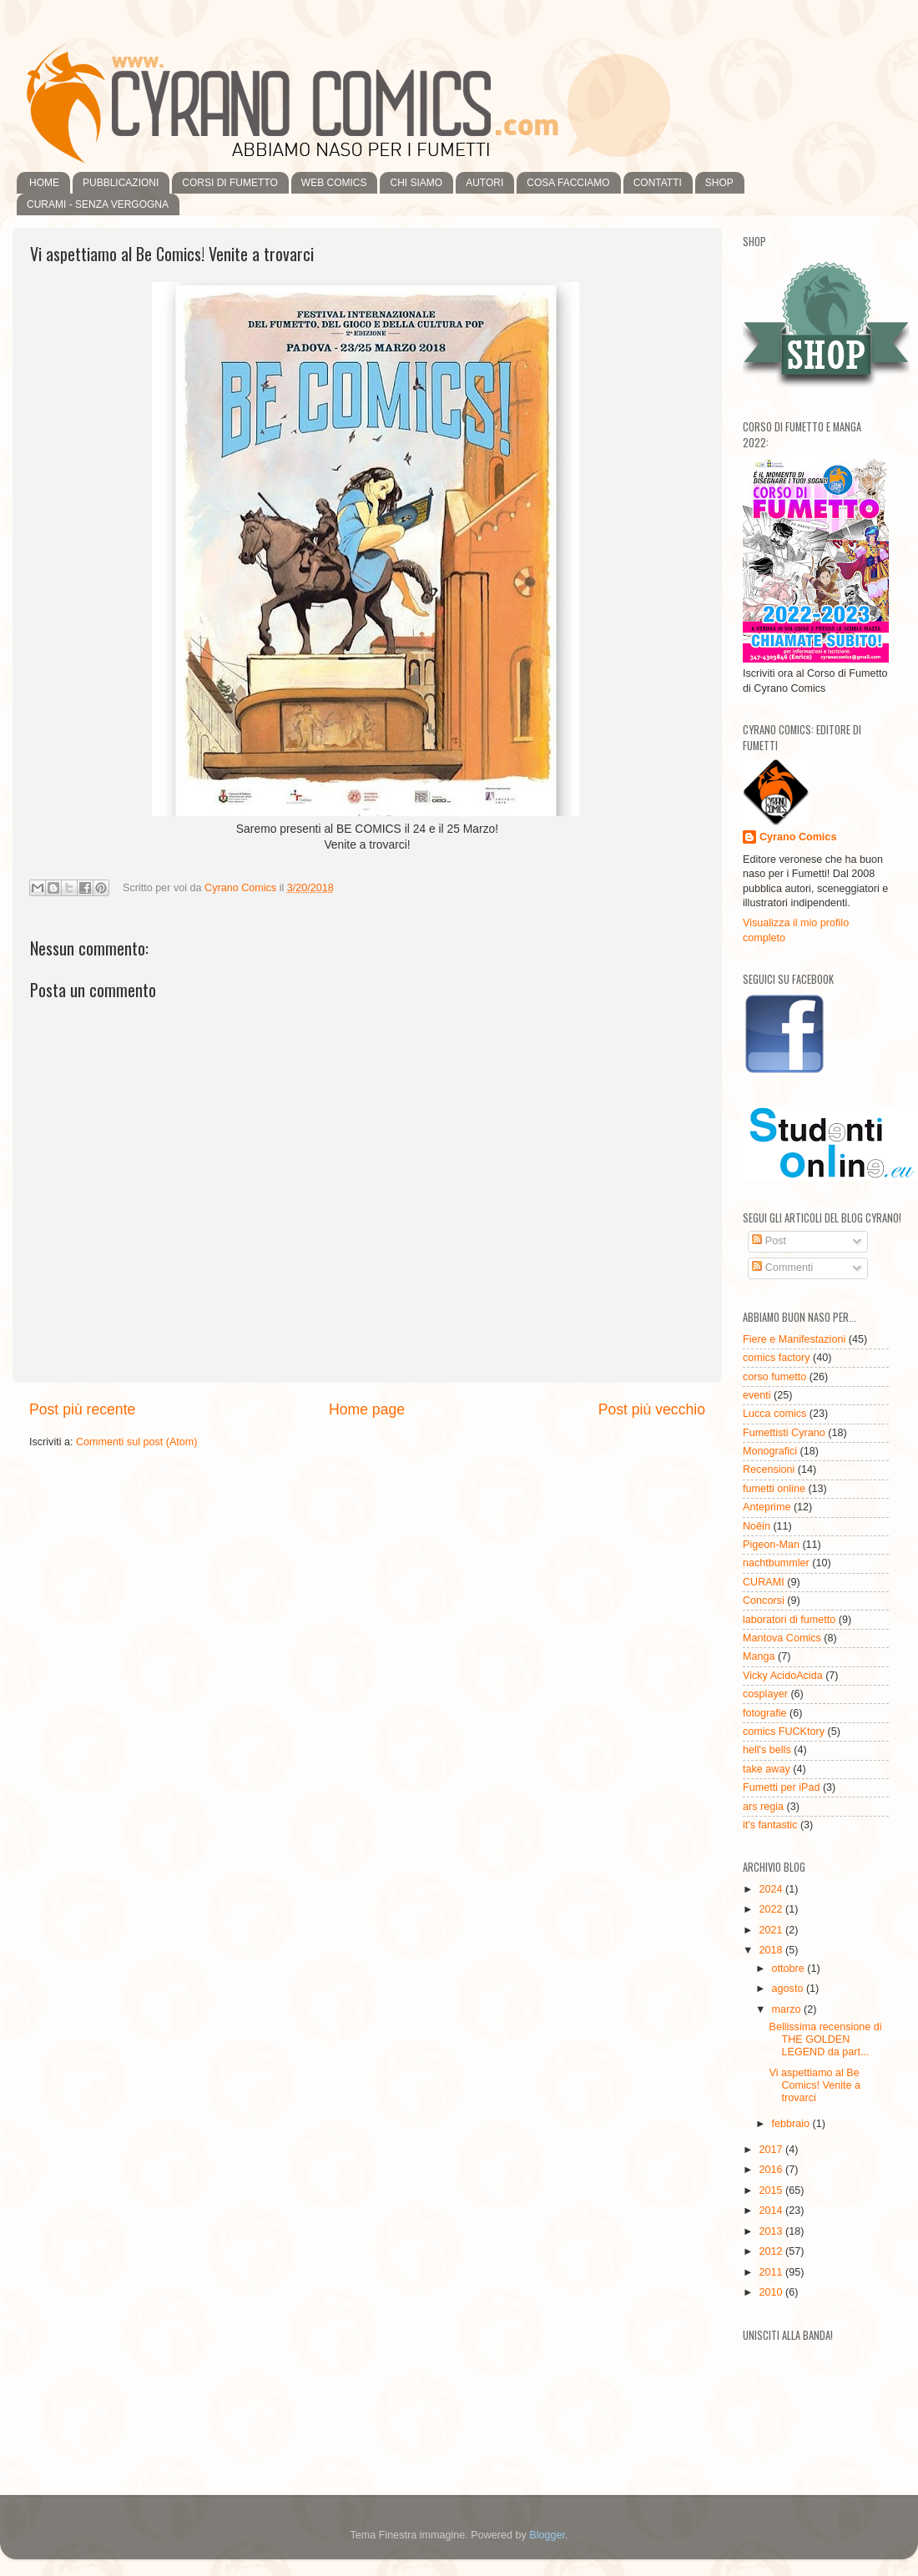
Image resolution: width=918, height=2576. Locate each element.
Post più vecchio (651, 1409)
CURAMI (763, 1582)
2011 (772, 2272)
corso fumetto (774, 1377)
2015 (772, 2190)
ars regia (763, 1806)
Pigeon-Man (771, 1544)
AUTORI (484, 183)
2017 (772, 2149)
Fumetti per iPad (781, 1787)
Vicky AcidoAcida (783, 1675)
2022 (772, 1909)
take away (766, 1769)
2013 (772, 2231)
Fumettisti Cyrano (784, 1433)
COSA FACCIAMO (568, 183)
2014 (772, 2210)
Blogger (547, 2535)
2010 (772, 2292)
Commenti (782, 1267)
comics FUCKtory (784, 1731)
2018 (772, 1950)
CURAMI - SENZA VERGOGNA (98, 204)
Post (769, 1241)
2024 (772, 1889)
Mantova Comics (782, 1638)
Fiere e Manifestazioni (794, 1339)
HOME (44, 183)
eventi (757, 1395)
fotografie (765, 1713)
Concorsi (763, 1600)
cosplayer (765, 1694)
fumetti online (774, 1489)
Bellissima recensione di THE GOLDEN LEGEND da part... (825, 2039)
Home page (367, 1409)
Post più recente (82, 1409)
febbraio (792, 2124)
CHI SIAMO (416, 183)
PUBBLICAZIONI (121, 183)
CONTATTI (657, 183)
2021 (772, 1930)
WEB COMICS (334, 183)
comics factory (776, 1358)
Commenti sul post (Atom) (137, 1442)
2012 (772, 2251)
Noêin (756, 1526)
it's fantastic (770, 1825)
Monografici (770, 1451)
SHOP (719, 183)
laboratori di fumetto (789, 1620)
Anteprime (766, 1507)
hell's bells (767, 1750)
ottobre (790, 1968)
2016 (772, 2169)
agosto (789, 1988)
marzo (788, 2009)
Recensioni (768, 1469)
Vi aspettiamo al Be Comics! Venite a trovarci (814, 2085)
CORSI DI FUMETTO (229, 183)
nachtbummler (776, 1563)
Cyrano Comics (797, 837)
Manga (759, 1656)
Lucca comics (774, 1413)
